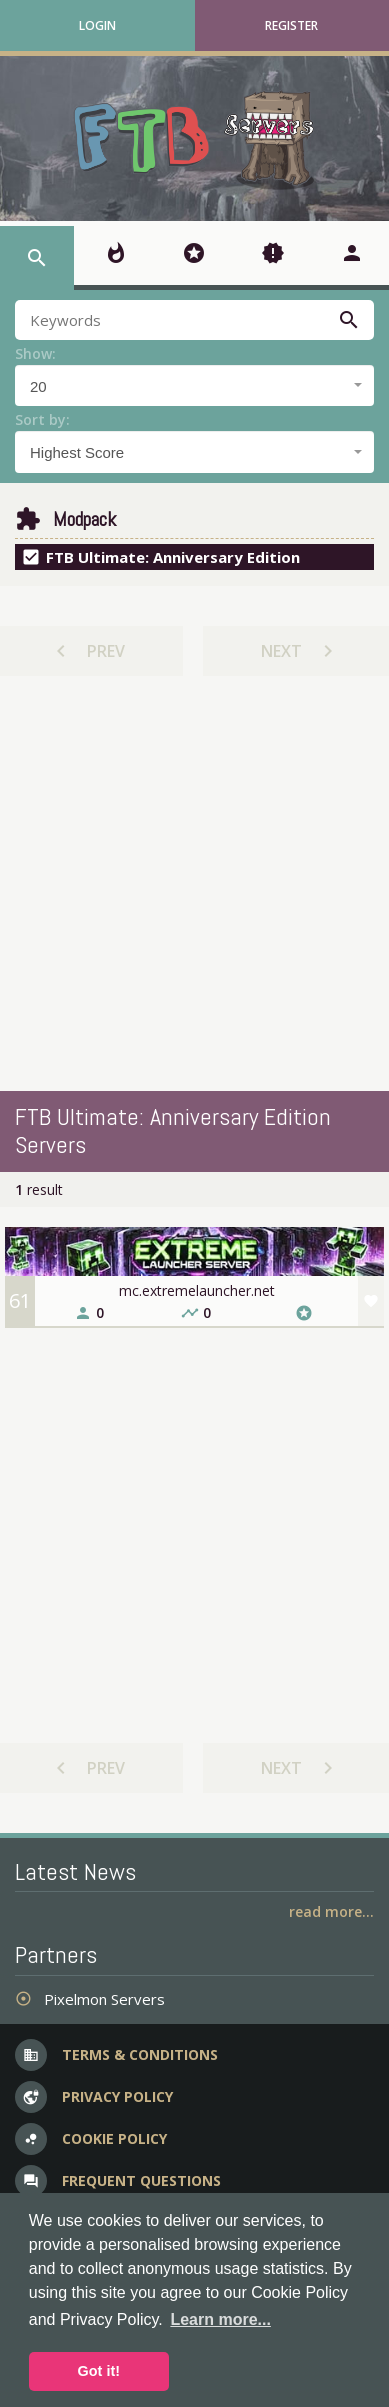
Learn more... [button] (220, 2319)
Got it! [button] (99, 2371)
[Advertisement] (187, 883)
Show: (35, 353)
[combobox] (194, 385)
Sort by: (42, 419)
